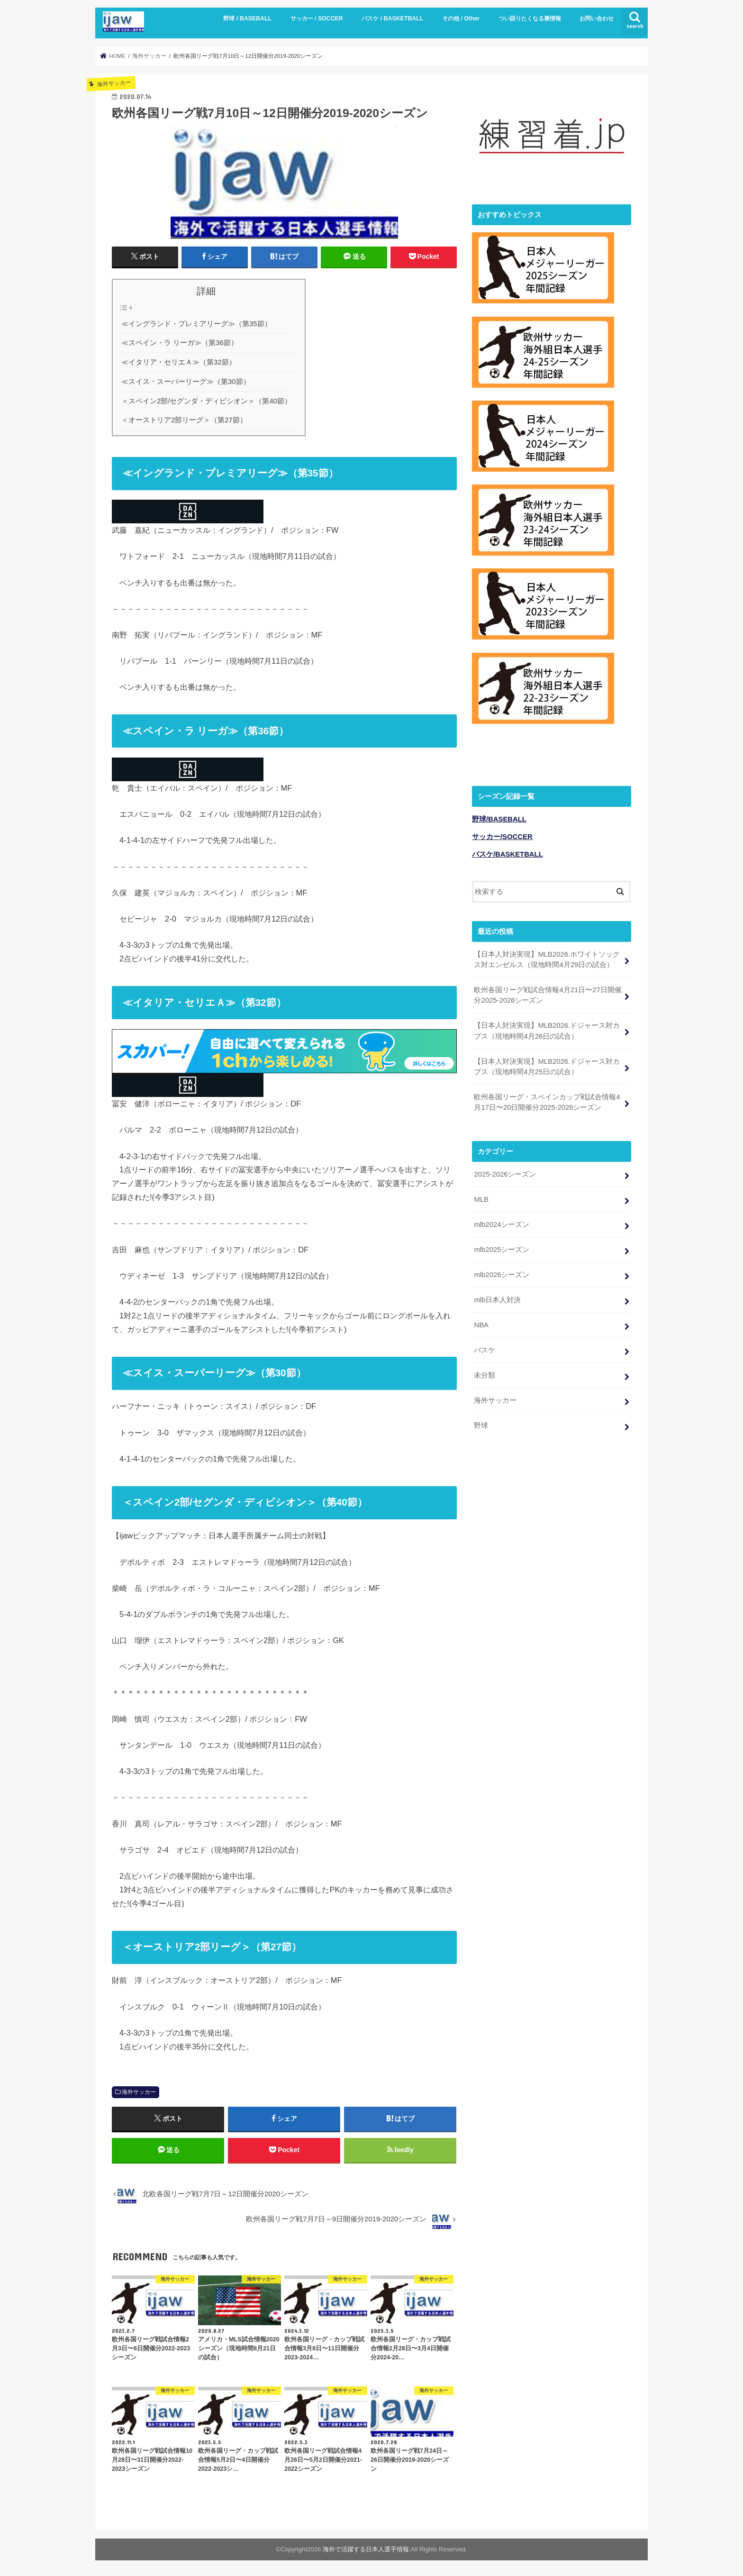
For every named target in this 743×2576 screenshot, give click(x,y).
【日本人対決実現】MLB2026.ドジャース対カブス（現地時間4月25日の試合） (547, 1064)
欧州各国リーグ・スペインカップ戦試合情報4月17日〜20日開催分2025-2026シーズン (547, 1100)
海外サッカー (139, 2092)
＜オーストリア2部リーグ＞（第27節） (184, 420)
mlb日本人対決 (497, 1297)
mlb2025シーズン (501, 1247)
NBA (481, 1322)
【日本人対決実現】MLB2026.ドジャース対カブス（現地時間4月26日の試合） (547, 1029)
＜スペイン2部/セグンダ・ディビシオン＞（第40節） (206, 401)
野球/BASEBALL (499, 817)
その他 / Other (461, 18)
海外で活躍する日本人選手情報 (366, 2549)
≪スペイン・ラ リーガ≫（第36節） (179, 343)
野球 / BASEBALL (247, 18)
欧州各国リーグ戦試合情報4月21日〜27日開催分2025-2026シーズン (547, 993)
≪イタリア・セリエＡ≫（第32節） (178, 362)
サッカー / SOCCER (316, 18)
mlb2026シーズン (501, 1272)
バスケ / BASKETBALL (392, 18)
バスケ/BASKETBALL (507, 852)
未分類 (484, 1372)
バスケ (484, 1347)
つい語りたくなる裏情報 (529, 18)
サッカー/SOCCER (502, 835)
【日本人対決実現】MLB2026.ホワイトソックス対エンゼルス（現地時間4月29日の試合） (547, 957)
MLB (481, 1197)
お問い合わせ (597, 18)
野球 (481, 1422)
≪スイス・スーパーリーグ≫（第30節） (185, 381)
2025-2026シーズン (505, 1172)
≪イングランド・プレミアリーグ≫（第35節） (196, 323)
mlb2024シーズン (501, 1222)
